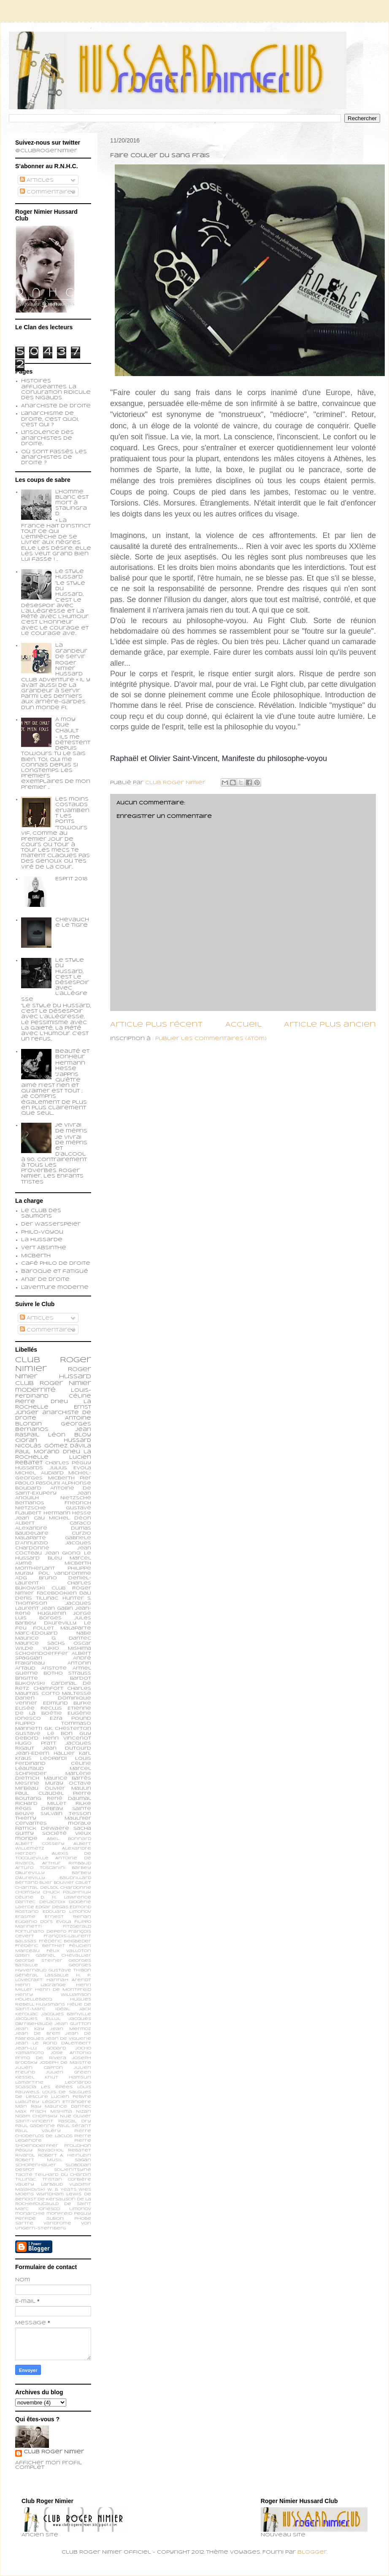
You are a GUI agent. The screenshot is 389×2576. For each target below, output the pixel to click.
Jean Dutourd (67, 1748)
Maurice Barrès (68, 1778)
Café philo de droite (55, 1263)
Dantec (25, 1902)
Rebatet (79, 2150)
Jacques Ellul (37, 2019)
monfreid (59, 2214)
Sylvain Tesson (66, 1814)
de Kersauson (57, 2199)
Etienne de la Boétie (53, 1711)
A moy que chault (66, 725)
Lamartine (29, 2082)
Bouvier (64, 1883)
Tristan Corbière (67, 2179)
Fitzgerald (77, 1926)
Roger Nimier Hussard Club (53, 1376)
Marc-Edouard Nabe (53, 1633)
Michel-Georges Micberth (53, 1475)
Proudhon (77, 2146)
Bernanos (29, 1503)
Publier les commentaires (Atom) (211, 1039)
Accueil (243, 1025)
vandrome (57, 2223)
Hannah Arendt (69, 1980)
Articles (37, 180)
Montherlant (35, 1568)
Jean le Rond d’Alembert (53, 2043)
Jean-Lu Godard (40, 2048)
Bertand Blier (33, 1883)
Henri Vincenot (67, 1738)
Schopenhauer (35, 2165)
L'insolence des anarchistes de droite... (47, 438)
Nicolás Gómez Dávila (53, 1446)
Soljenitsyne (72, 2170)
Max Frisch (30, 2112)
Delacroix (52, 1902)
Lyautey (27, 2102)
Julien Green (68, 2072)
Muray (54, 1783)
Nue (65, 2116)
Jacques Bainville (66, 2014)
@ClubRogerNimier (46, 151)
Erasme (25, 1917)
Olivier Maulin (68, 1788)
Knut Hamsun (68, 2077)
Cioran (26, 1441)
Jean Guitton (73, 2024)
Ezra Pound (70, 1718)
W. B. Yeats (62, 2189)
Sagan (83, 2160)
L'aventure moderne (55, 1287)
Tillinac (25, 2179)
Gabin (22, 1956)
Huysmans (50, 2004)
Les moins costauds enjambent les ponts (72, 810)
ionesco (49, 2209)
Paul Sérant (74, 2126)
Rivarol (25, 2155)
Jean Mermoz (70, 2029)
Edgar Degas (51, 1907)
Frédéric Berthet (40, 1946)
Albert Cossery (40, 1844)
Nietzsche (75, 1498)
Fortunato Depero (40, 1931)
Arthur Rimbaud (66, 1863)
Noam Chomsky (36, 2116)
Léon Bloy (69, 1435)
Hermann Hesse (67, 1513)
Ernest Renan (68, 1917)
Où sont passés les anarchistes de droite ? (54, 457)
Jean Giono (63, 1553)
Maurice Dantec (68, 2106)
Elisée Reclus (38, 1708)
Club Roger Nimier (54, 2452)
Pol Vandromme (65, 1573)
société (54, 1833)
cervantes (31, 1823)
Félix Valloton (68, 1951)
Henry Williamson (53, 1995)
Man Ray (28, 2106)
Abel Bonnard (69, 1839)
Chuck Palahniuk (67, 1892)
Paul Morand (37, 1452)
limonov (80, 2209)
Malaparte (75, 1628)
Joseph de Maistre (65, 2063)
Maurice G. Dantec (53, 1638)
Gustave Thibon (70, 1970)
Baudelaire (32, 1533)
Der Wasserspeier (51, 1224)
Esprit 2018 (71, 879)
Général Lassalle (42, 1975)
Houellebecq (33, 1999)
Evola (63, 1922)
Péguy (23, 2150)
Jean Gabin (57, 1608)
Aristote (54, 1668)
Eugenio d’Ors (34, 1922)
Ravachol (50, 2150)
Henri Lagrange (40, 1985)
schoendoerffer (41, 1653)
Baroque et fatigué (54, 1271)
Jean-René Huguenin (53, 1611)
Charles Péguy (68, 1463)
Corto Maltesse (66, 1693)
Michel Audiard (39, 1473)
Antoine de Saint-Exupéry (53, 1490)
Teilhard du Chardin (63, 2175)
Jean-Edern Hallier (45, 1753)
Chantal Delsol (37, 1888)
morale (79, 1823)
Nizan (83, 2112)
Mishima (61, 2112)
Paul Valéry (38, 2131)
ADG (21, 1578)
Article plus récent (156, 1025)
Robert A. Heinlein (64, 2155)
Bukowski (30, 1683)
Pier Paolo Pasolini (53, 1480)
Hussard (77, 1441)
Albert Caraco (53, 1523)
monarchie (30, 2214)
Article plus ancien (330, 1025)
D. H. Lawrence (66, 1897)
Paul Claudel (39, 1793)
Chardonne (75, 1888)
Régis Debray (39, 1809)
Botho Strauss (67, 1673)
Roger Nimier (65, 1383)
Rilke (83, 1804)
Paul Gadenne (35, 2126)
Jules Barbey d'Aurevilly (53, 1620)
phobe (82, 2219)
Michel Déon (70, 1518)
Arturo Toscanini (40, 1868)
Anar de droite (45, 1279)
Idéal (62, 2009)
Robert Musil (38, 2160)
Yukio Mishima (67, 1648)
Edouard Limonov (67, 1912)
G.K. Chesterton (67, 1728)
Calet (83, 1883)
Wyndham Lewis (58, 2194)
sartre (24, 2223)
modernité (35, 1390)
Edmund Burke (67, 1703)
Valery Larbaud (39, 2184)
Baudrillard (75, 1878)
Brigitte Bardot (53, 1678)
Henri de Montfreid (63, 1990)
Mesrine (27, 1783)
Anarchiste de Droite (56, 406)
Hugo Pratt (35, 1743)
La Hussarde (41, 1240)
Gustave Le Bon (44, 1734)
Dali (85, 1593)
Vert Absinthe (43, 1248)
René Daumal (69, 1798)
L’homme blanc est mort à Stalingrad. (72, 503)
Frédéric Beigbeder (65, 1941)
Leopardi (53, 1758)
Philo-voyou (42, 1232)
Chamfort (48, 1688)
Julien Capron (39, 2068)
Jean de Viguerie (68, 2039)
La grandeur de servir (71, 651)
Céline (24, 1897)
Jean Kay (29, 2029)
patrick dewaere (42, 1828)
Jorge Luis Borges (53, 1616)
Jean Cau (30, 1518)
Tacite (23, 2175)
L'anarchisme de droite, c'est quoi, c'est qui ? (50, 419)
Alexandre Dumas (53, 1528)
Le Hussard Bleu (53, 1555)
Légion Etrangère (67, 2102)
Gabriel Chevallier (63, 1956)
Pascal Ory (74, 2121)
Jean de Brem (37, 2034)
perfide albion (39, 2219)
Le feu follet (53, 1625)
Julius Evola (70, 1468)
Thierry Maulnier (53, 1818)
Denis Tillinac (36, 1598)
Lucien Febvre (71, 2097)
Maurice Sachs (40, 1643)
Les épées (56, 2087)
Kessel (24, 2077)
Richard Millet (40, 1804)
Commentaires (48, 192)
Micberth (36, 1256)
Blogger (312, 2552)
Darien (25, 1698)
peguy (82, 2214)
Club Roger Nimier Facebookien (53, 1590)
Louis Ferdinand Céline (53, 1761)
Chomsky (27, 1892)
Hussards (29, 1468)
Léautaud (29, 1769)
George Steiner (38, 1961)
